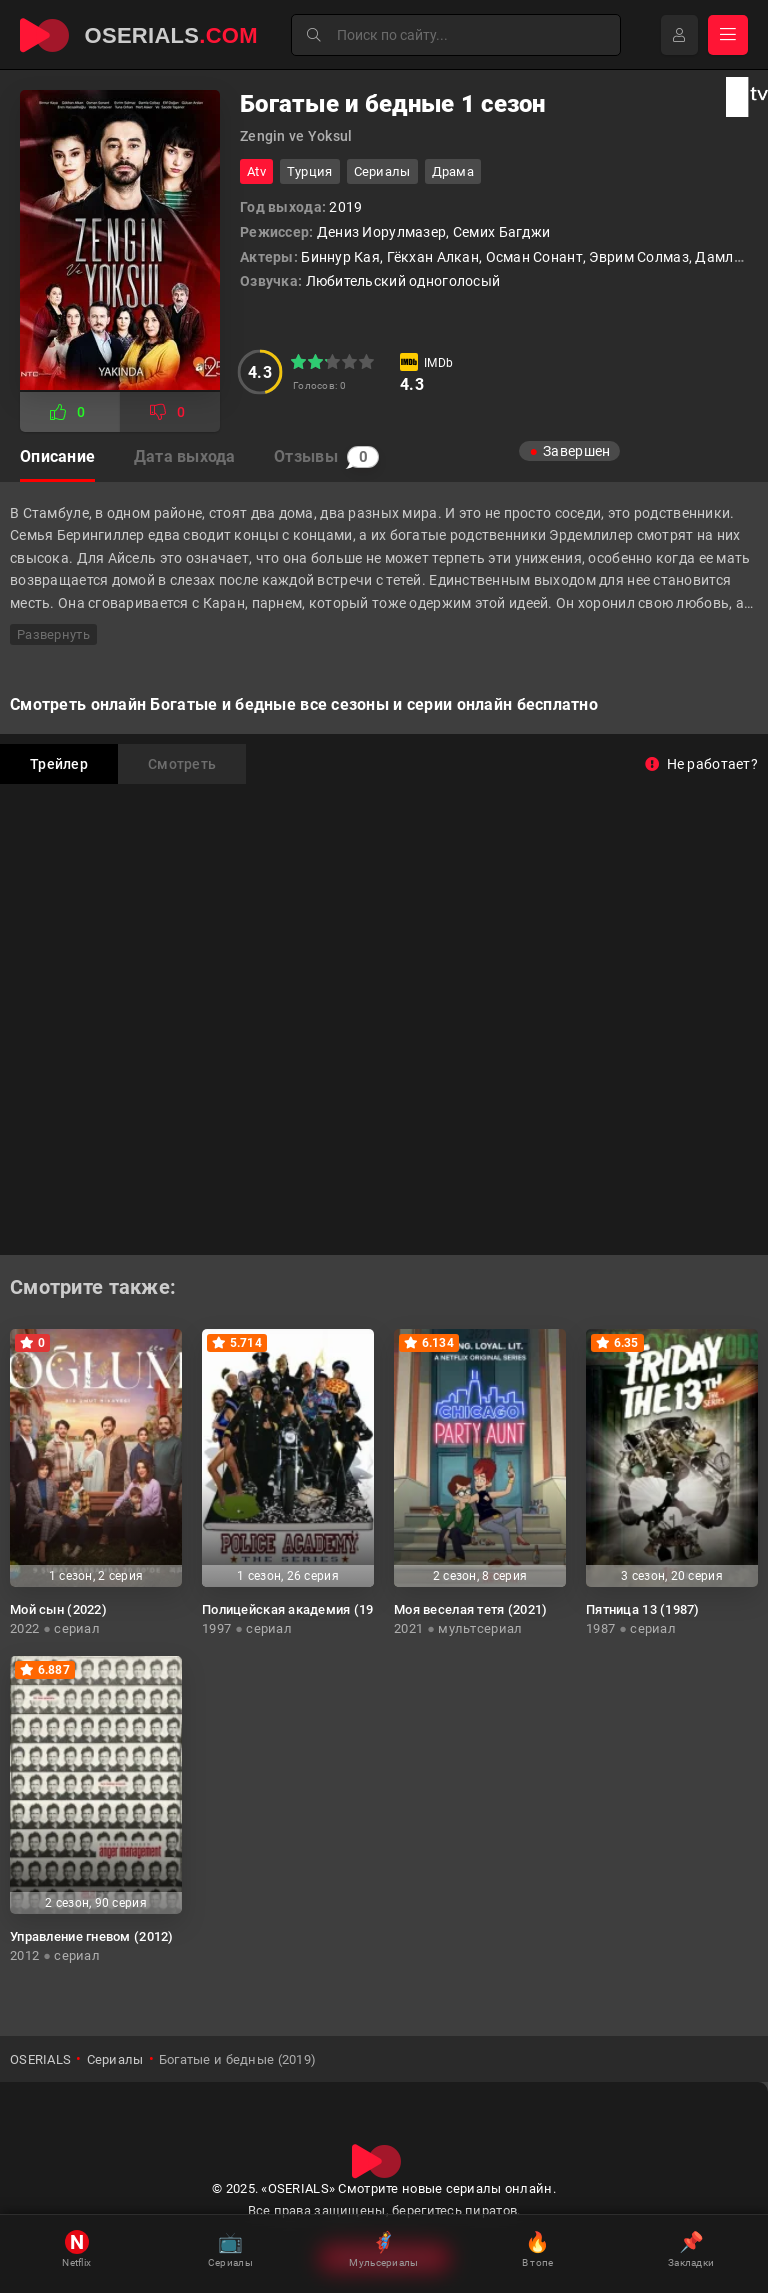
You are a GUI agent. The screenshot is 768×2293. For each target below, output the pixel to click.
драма (453, 171)
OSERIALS (40, 2059)
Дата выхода (186, 456)
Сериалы (382, 171)
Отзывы (329, 457)
